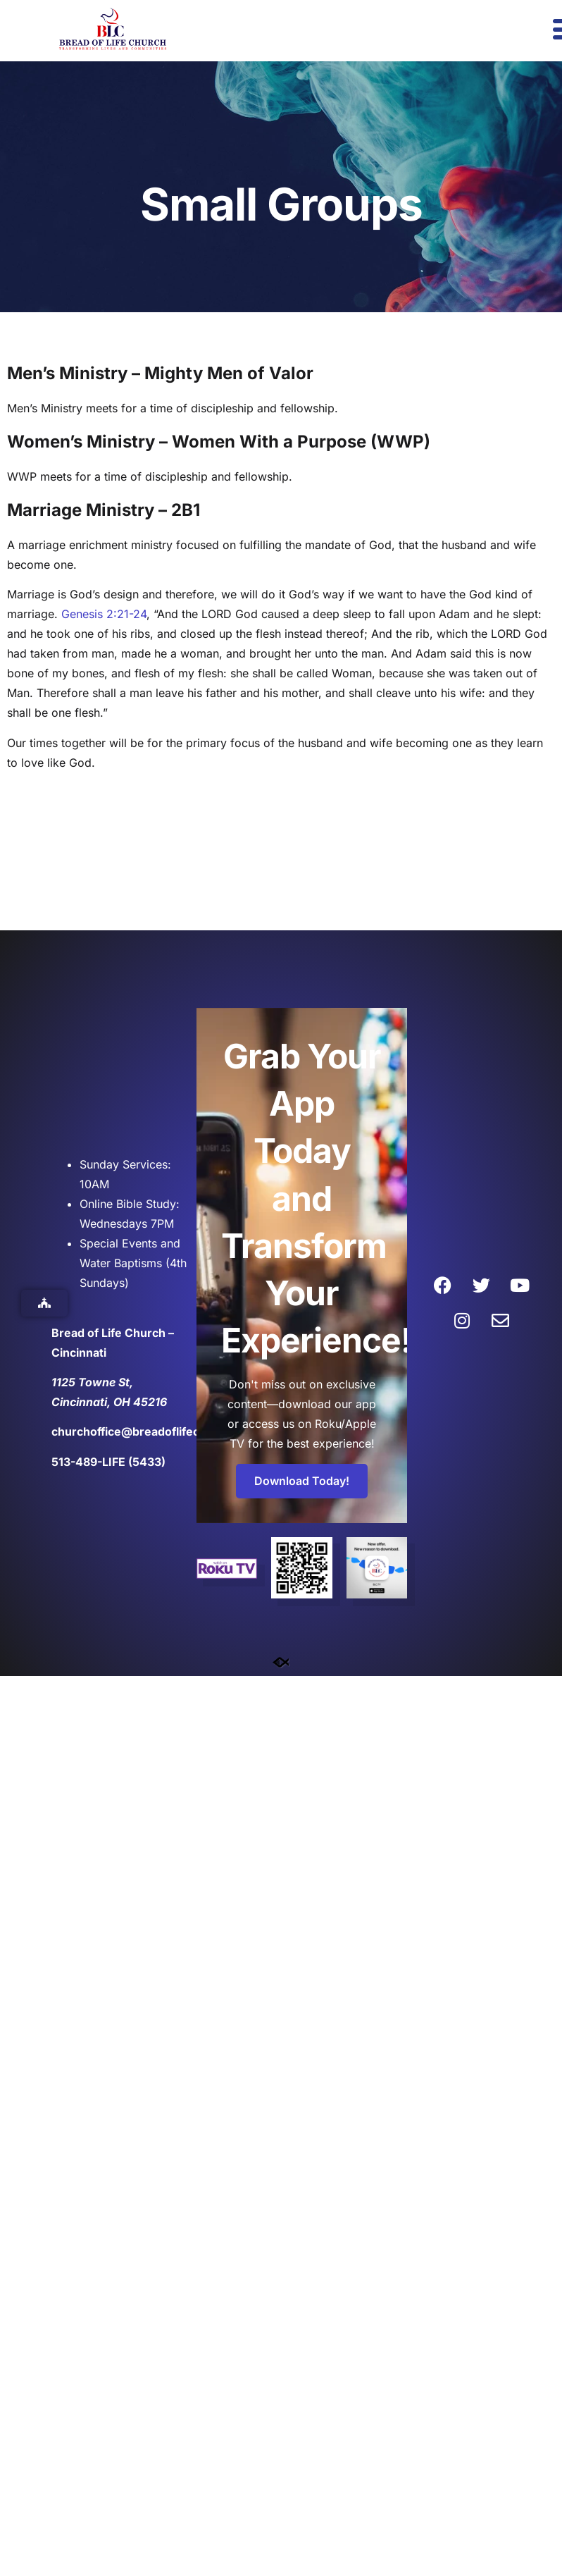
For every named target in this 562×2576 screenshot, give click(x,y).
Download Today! (301, 1481)
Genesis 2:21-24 (103, 614)
